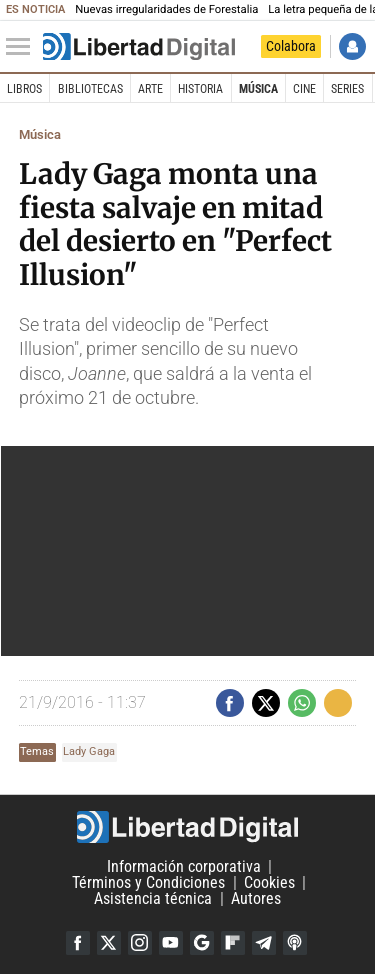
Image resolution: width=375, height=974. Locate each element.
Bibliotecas (90, 89)
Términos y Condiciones (148, 882)
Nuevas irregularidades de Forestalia (166, 9)
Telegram (264, 943)
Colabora (291, 46)
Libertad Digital (187, 827)
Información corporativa (184, 866)
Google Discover (202, 943)
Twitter (109, 943)
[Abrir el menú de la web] (23, 47)
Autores (256, 898)
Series (347, 89)
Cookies (269, 882)
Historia (200, 89)
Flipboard (233, 943)
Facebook (78, 943)
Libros (24, 89)
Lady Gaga (89, 751)
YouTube (171, 943)
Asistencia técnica (153, 898)
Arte (150, 89)
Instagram (140, 943)
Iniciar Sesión (352, 46)
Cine (304, 89)
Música (258, 89)
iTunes (295, 943)
